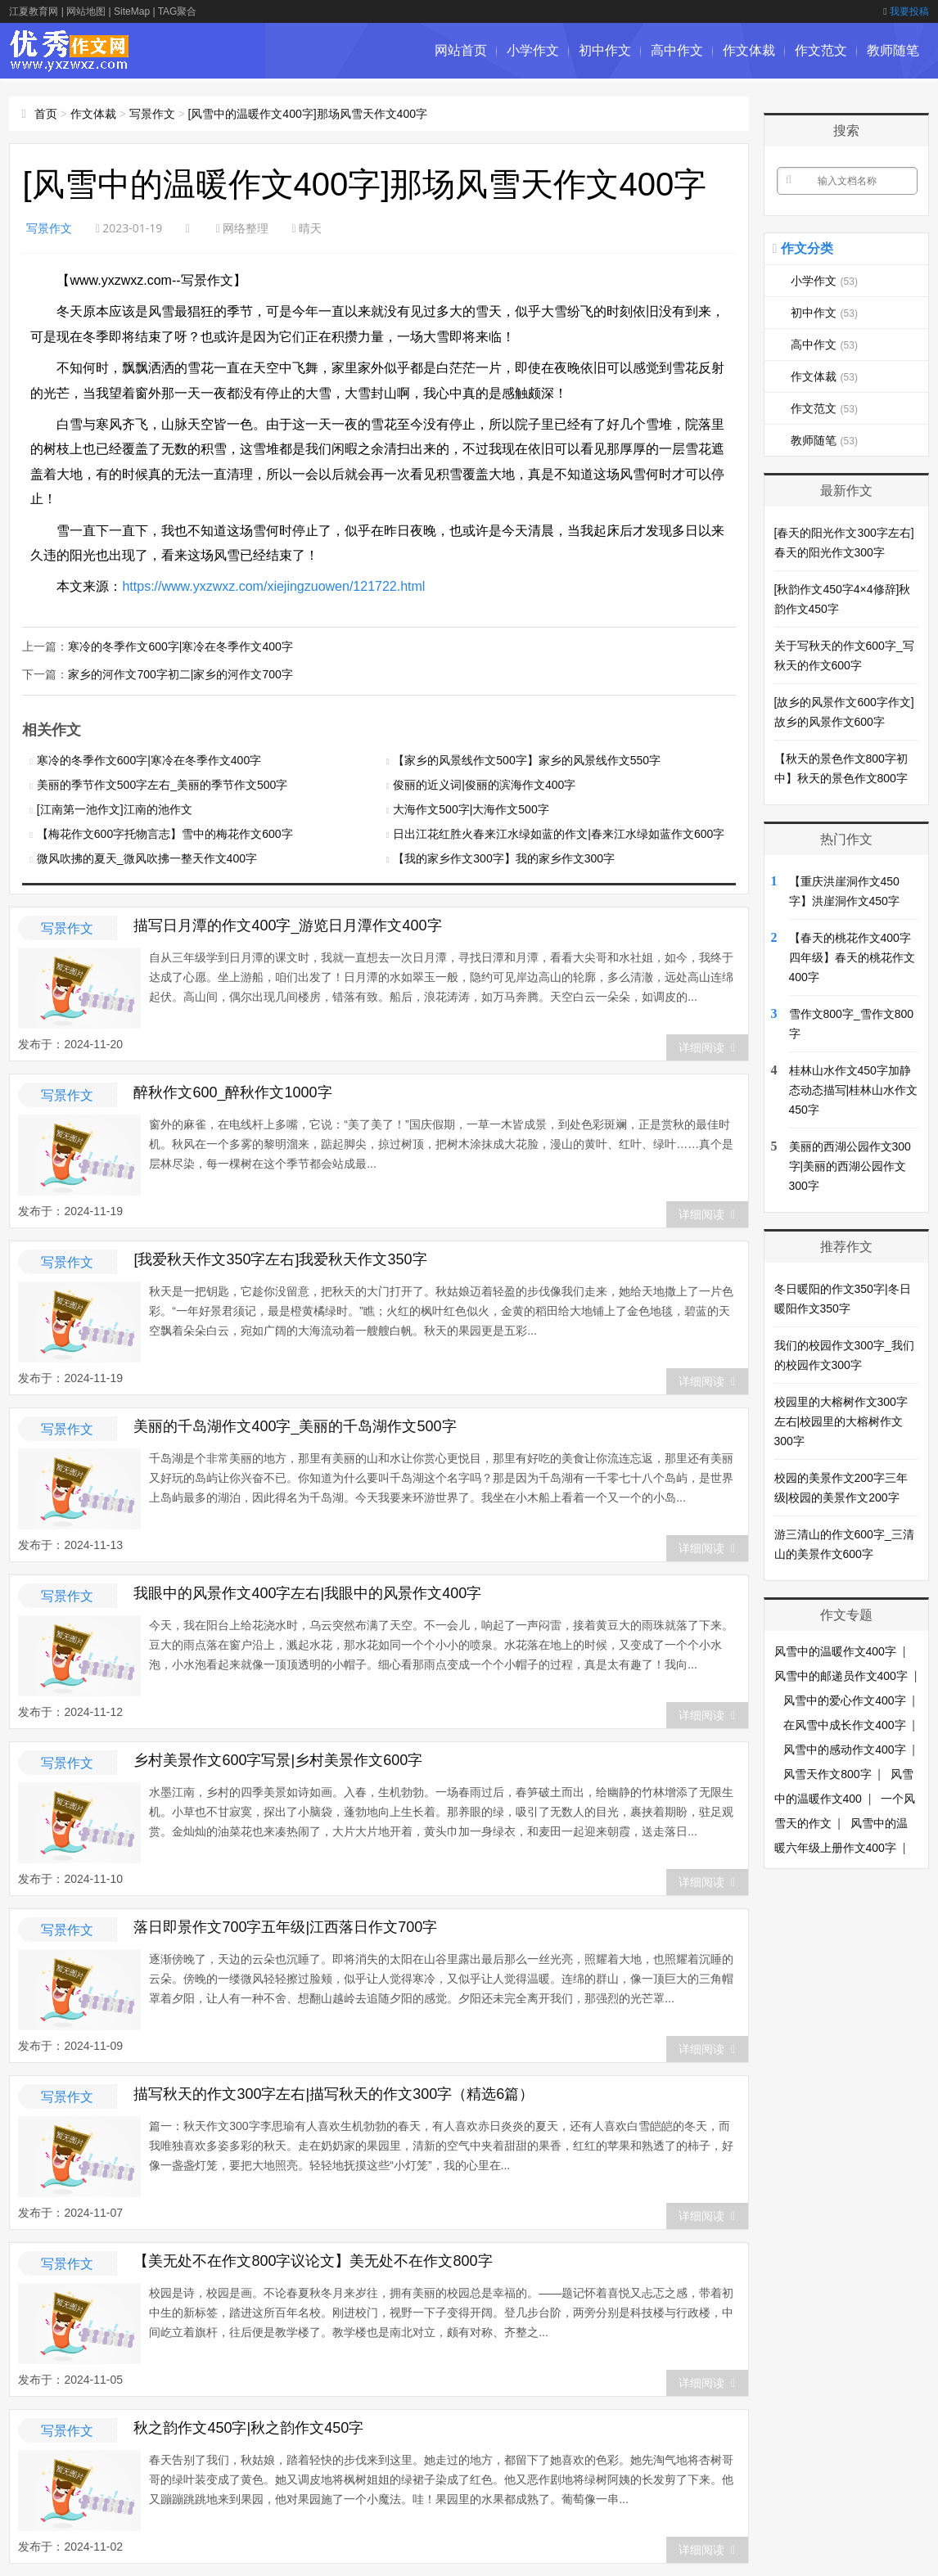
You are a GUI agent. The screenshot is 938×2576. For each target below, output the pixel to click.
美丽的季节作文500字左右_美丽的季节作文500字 (162, 784)
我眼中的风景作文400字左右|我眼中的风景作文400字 (307, 1593)
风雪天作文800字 (827, 1774)
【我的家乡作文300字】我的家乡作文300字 (504, 858)
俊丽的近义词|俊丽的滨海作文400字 (484, 784)
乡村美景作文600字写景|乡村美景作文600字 (277, 1760)
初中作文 (605, 50)
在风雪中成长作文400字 (844, 1725)
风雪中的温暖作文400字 (835, 1651)
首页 (45, 113)
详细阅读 (707, 1047)
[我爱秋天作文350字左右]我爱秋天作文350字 (279, 1259)
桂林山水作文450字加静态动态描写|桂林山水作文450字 (853, 1090)
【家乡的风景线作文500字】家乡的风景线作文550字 (527, 760)
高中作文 (677, 50)
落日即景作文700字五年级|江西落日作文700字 (285, 1927)
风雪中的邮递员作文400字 (841, 1675)
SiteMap (132, 11)
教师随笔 (893, 50)
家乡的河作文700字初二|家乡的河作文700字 (180, 674)
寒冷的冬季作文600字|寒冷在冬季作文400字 (180, 646)
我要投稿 (905, 11)
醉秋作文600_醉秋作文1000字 (232, 1092)
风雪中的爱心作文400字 (844, 1700)
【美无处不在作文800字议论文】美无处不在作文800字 (312, 2261)
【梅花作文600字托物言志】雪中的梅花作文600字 (165, 833)
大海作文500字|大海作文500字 (470, 809)
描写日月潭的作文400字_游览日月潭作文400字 (287, 925)
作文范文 (821, 50)
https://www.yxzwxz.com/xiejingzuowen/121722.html (273, 586)
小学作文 (533, 50)
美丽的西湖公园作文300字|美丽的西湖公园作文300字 (850, 1166)
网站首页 (461, 50)
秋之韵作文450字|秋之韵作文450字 (248, 2428)
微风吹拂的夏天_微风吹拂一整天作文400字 (147, 858)
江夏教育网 (33, 11)
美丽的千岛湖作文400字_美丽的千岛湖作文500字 (294, 1426)
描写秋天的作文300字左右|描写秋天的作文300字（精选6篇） (333, 2094)
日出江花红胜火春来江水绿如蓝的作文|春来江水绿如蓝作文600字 (558, 833)
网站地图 (86, 11)
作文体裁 (749, 50)
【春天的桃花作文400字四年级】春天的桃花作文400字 (852, 957)
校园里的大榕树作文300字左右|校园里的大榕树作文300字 (841, 1421)
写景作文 (152, 113)
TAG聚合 (177, 11)
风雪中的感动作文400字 (844, 1749)
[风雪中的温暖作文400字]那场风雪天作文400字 (307, 113)
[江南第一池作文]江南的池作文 (114, 809)
